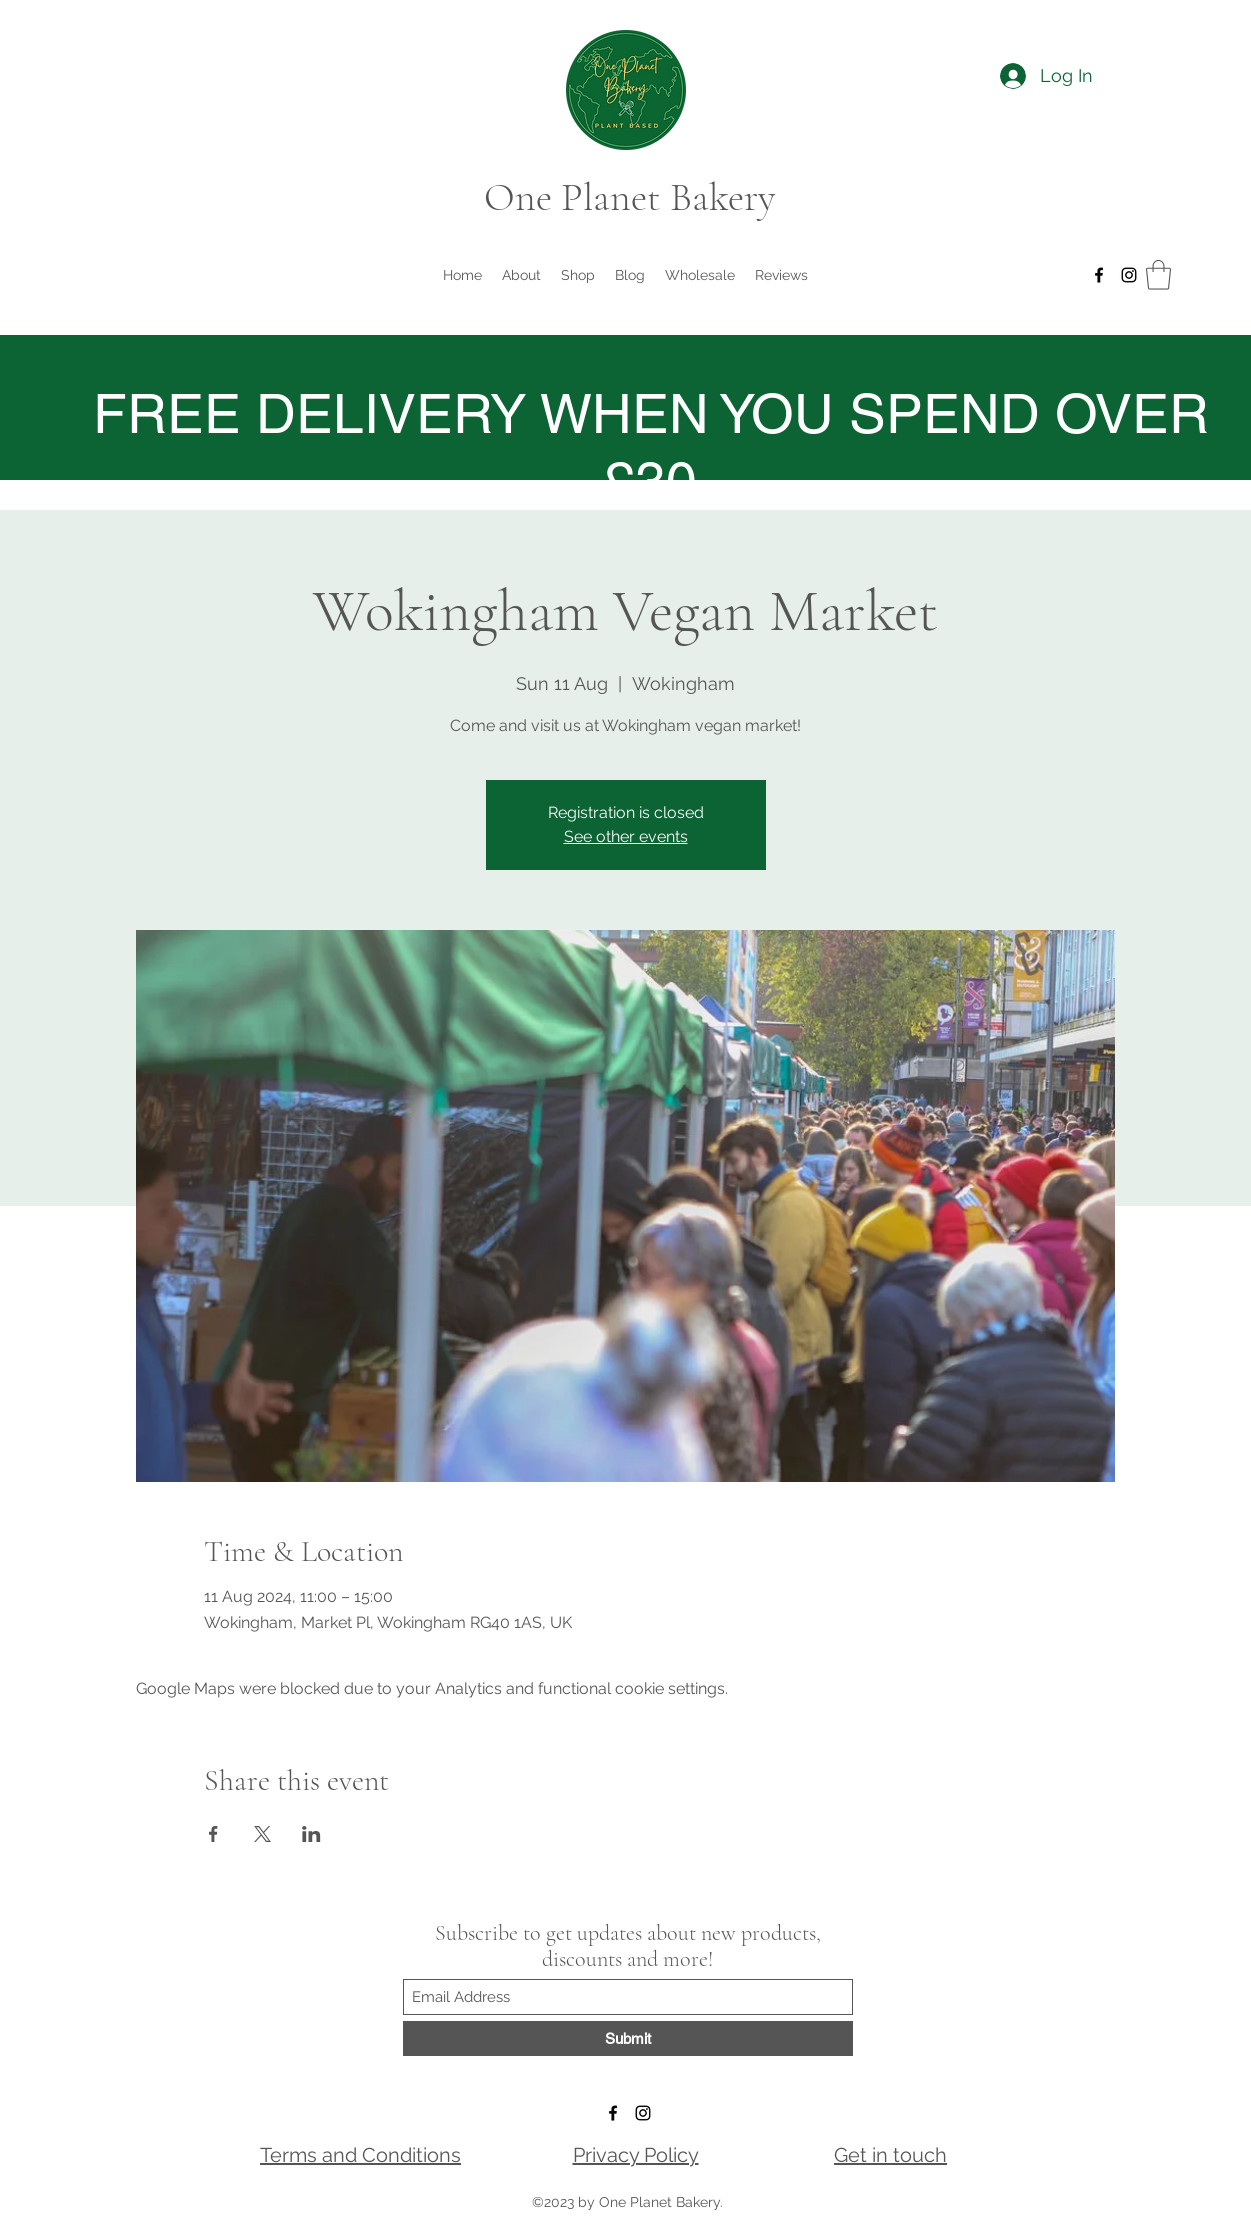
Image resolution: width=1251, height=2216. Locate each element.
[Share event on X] (262, 1834)
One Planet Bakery (629, 197)
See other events (626, 836)
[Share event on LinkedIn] (311, 1834)
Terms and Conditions (360, 2155)
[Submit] (628, 2038)
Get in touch (890, 2155)
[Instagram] (1129, 275)
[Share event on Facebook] (213, 1834)
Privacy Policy (636, 2155)
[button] (1158, 275)
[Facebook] (1099, 275)
